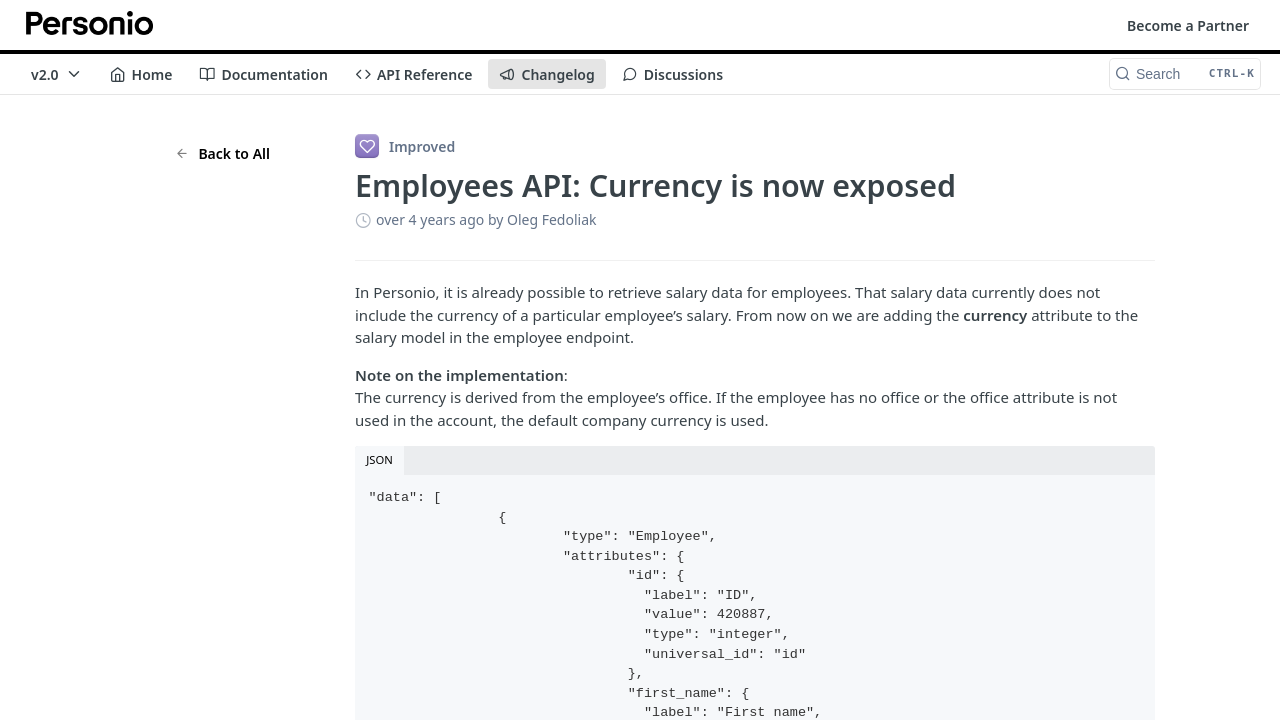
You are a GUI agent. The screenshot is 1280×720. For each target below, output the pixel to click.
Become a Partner (1188, 25)
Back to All (222, 153)
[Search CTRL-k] (1185, 74)
